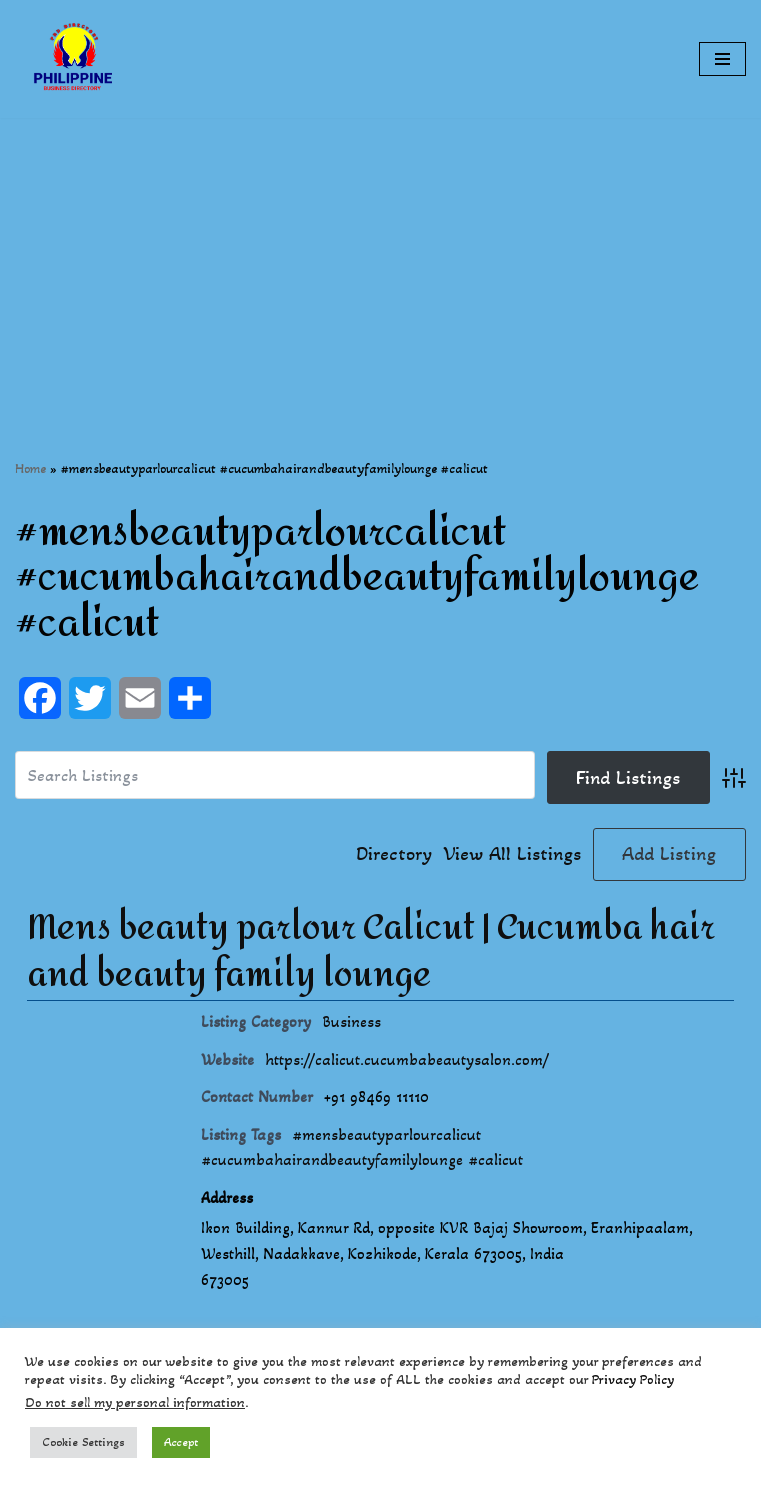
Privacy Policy (633, 1379)
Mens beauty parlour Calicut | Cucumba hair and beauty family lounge (371, 952)
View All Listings (512, 854)
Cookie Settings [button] (83, 1442)
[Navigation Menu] (722, 59)
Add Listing (669, 854)
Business (351, 1021)
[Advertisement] (380, 258)
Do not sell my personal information (135, 1402)
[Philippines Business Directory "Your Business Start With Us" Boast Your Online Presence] (75, 59)
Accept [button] (181, 1442)
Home (30, 468)
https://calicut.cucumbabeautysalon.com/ (407, 1059)
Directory (394, 854)
